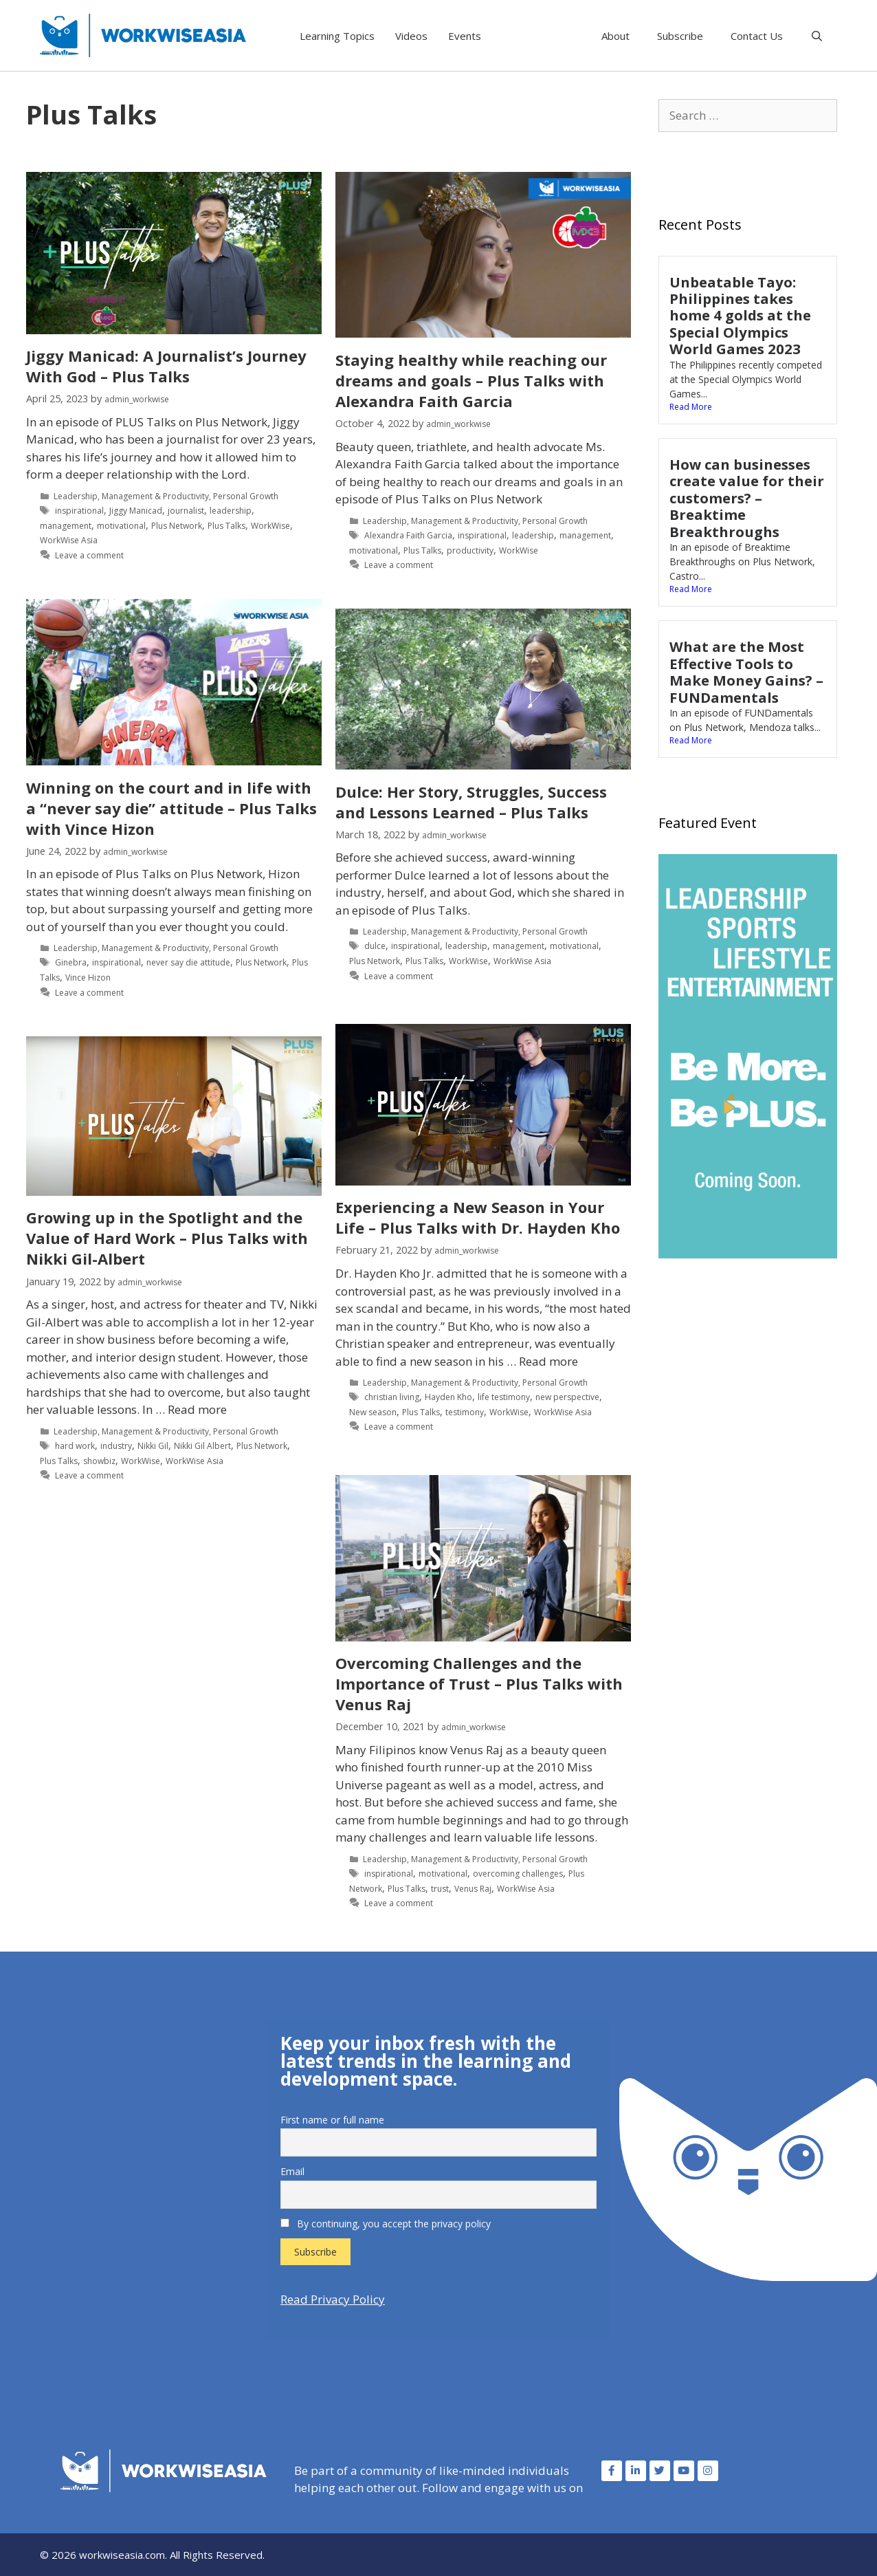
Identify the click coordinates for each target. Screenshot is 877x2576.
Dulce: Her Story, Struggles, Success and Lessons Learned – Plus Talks (471, 801)
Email (292, 2171)
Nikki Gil (152, 1446)
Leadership (76, 496)
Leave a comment (89, 555)
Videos (411, 36)
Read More (690, 407)
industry (116, 1446)
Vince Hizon (88, 977)
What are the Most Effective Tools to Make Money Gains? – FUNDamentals (746, 671)
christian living (391, 1397)
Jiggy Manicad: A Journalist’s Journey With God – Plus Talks (166, 365)
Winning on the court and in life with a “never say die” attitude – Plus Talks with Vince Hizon (171, 808)
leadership (231, 510)
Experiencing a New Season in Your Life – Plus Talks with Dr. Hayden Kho (477, 1217)
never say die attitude (188, 962)
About (615, 36)
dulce (375, 946)
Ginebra (71, 962)
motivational (121, 526)
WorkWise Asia (69, 540)
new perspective (567, 1397)
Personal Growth (245, 496)
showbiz (99, 1461)
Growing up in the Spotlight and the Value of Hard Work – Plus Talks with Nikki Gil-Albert (167, 1238)
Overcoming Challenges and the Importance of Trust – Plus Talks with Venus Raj (479, 1683)
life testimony (504, 1397)
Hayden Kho (448, 1397)
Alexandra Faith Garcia (408, 535)
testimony (464, 1412)
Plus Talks (226, 526)
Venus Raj (472, 1889)
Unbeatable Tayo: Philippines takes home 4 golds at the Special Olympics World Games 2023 (740, 315)
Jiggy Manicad (135, 510)
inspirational (79, 510)
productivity (470, 550)
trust (440, 1889)
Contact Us (757, 36)
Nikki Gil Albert (202, 1446)
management (65, 526)
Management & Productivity (155, 496)
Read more (548, 1361)
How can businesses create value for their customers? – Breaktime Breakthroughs (746, 498)
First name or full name (332, 2119)
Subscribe (680, 36)
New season (373, 1412)
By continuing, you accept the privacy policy (385, 2223)
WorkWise (270, 526)
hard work (75, 1446)
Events (464, 36)
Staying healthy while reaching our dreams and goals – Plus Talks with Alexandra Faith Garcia (471, 380)
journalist (186, 510)
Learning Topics (337, 36)
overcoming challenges (518, 1873)
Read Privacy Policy (332, 2299)
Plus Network (176, 526)
